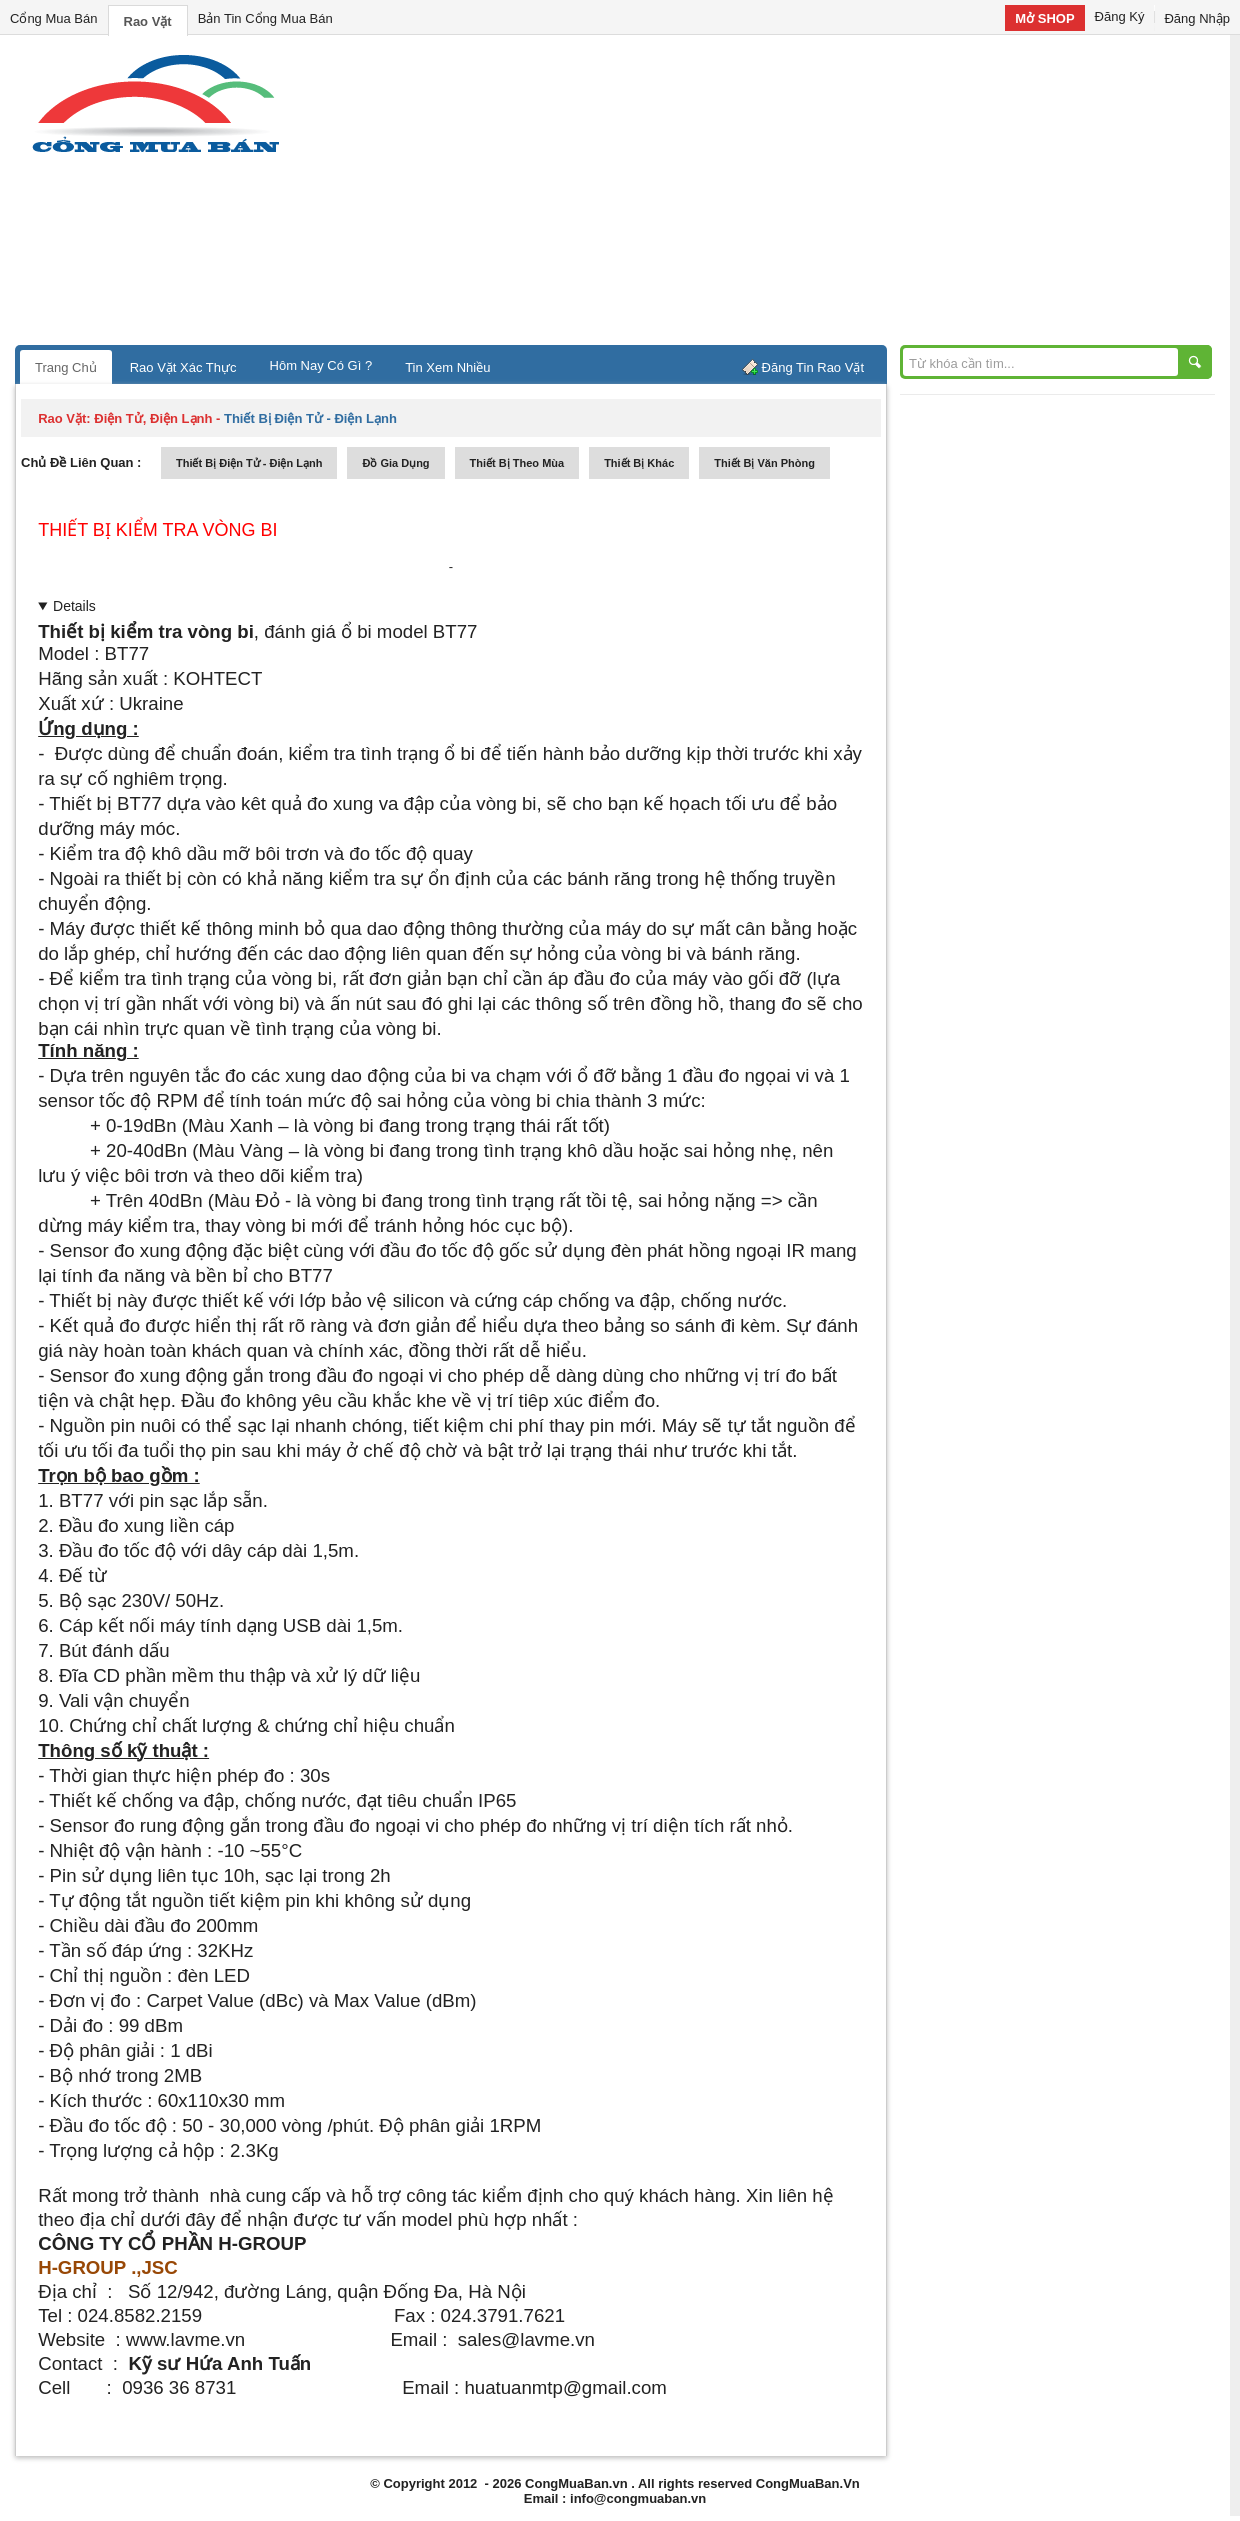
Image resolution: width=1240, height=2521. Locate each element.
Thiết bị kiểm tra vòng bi (157, 530)
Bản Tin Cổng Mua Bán (265, 18)
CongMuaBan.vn (576, 2483)
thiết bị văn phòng (764, 463)
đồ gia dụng (395, 463)
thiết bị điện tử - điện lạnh (249, 463)
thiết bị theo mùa (517, 463)
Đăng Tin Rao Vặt (813, 367)
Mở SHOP (1044, 18)
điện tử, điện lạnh (153, 418)
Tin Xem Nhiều (447, 367)
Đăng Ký (1120, 16)
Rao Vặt (148, 21)
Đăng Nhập (1197, 18)
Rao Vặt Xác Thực (183, 367)
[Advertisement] (790, 195)
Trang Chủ (66, 367)
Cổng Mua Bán (54, 18)
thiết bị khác (639, 463)
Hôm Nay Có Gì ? (321, 365)
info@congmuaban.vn (638, 2498)
